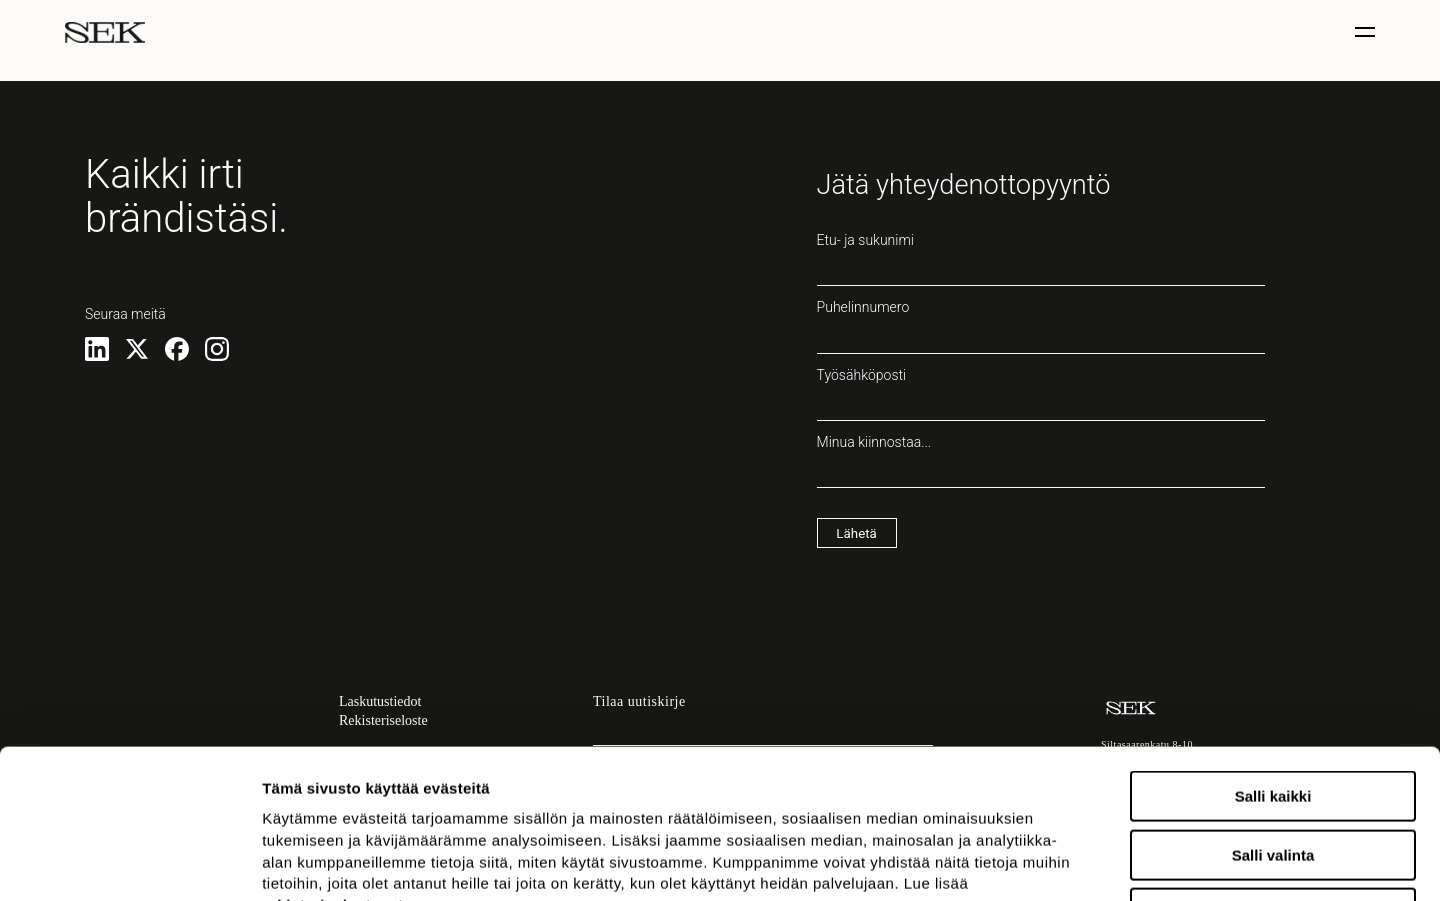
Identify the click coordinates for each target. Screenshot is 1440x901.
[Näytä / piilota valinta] (1367, 32)
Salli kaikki (1273, 656)
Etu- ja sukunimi (1041, 259)
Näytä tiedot (1069, 861)
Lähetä (856, 533)
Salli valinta (1273, 715)
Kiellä (1273, 773)
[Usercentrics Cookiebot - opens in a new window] (129, 862)
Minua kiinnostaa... (1041, 461)
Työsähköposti (1041, 394)
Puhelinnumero (1041, 326)
